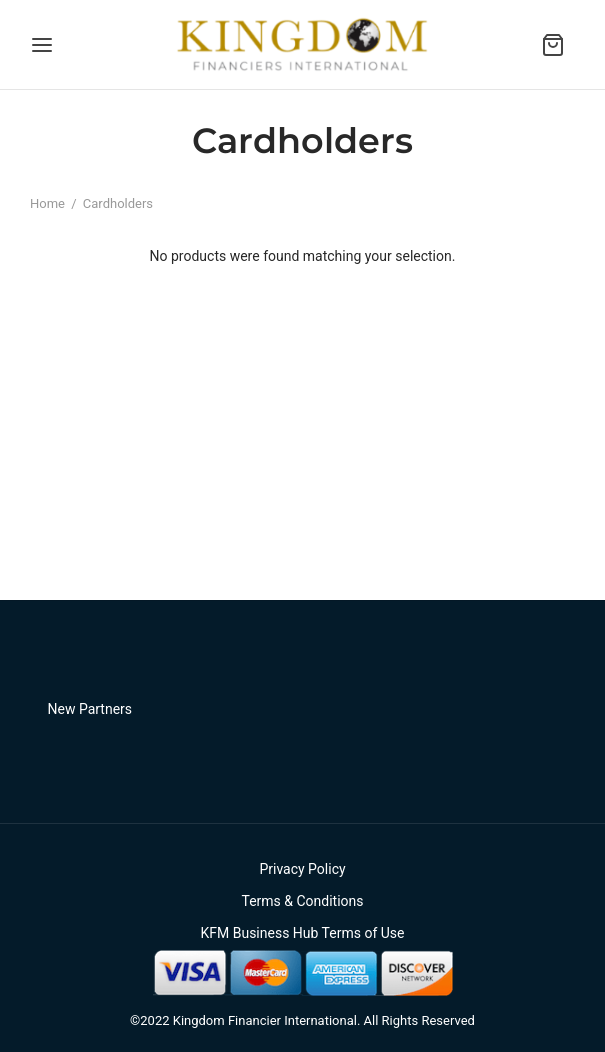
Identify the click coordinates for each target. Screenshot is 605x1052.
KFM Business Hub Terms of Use (302, 933)
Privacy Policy (302, 869)
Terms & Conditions (302, 901)
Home (47, 203)
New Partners (90, 709)
